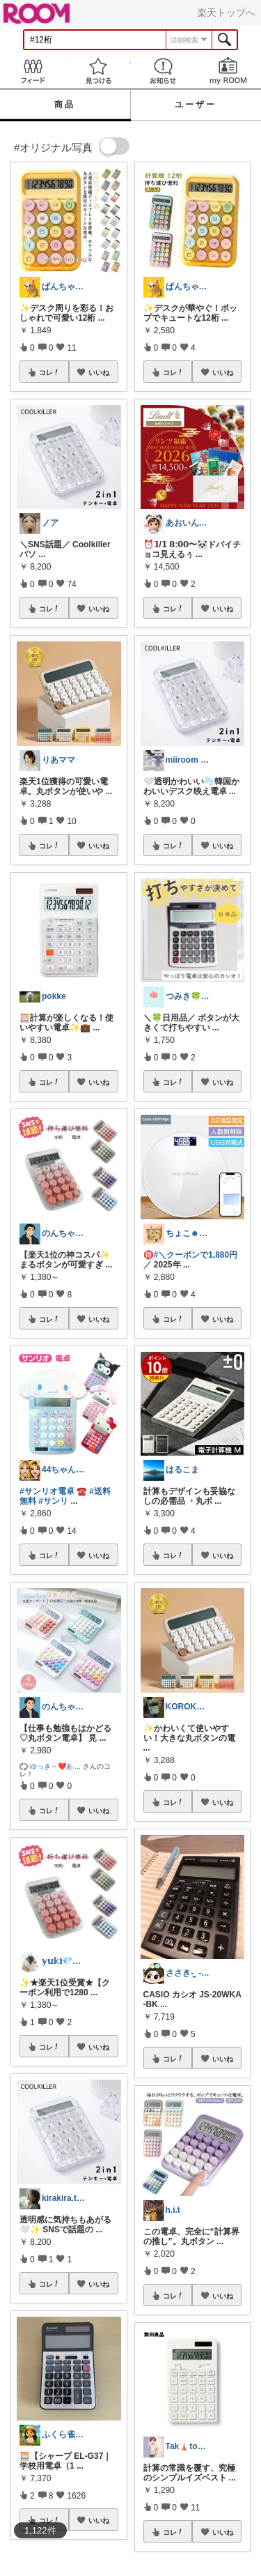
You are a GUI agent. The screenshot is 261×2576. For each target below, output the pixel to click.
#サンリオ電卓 (46, 1491)
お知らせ (163, 71)
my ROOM (228, 71)
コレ (49, 372)
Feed (32, 71)
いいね (98, 372)
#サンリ (53, 1501)
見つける (98, 71)
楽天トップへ (226, 12)
